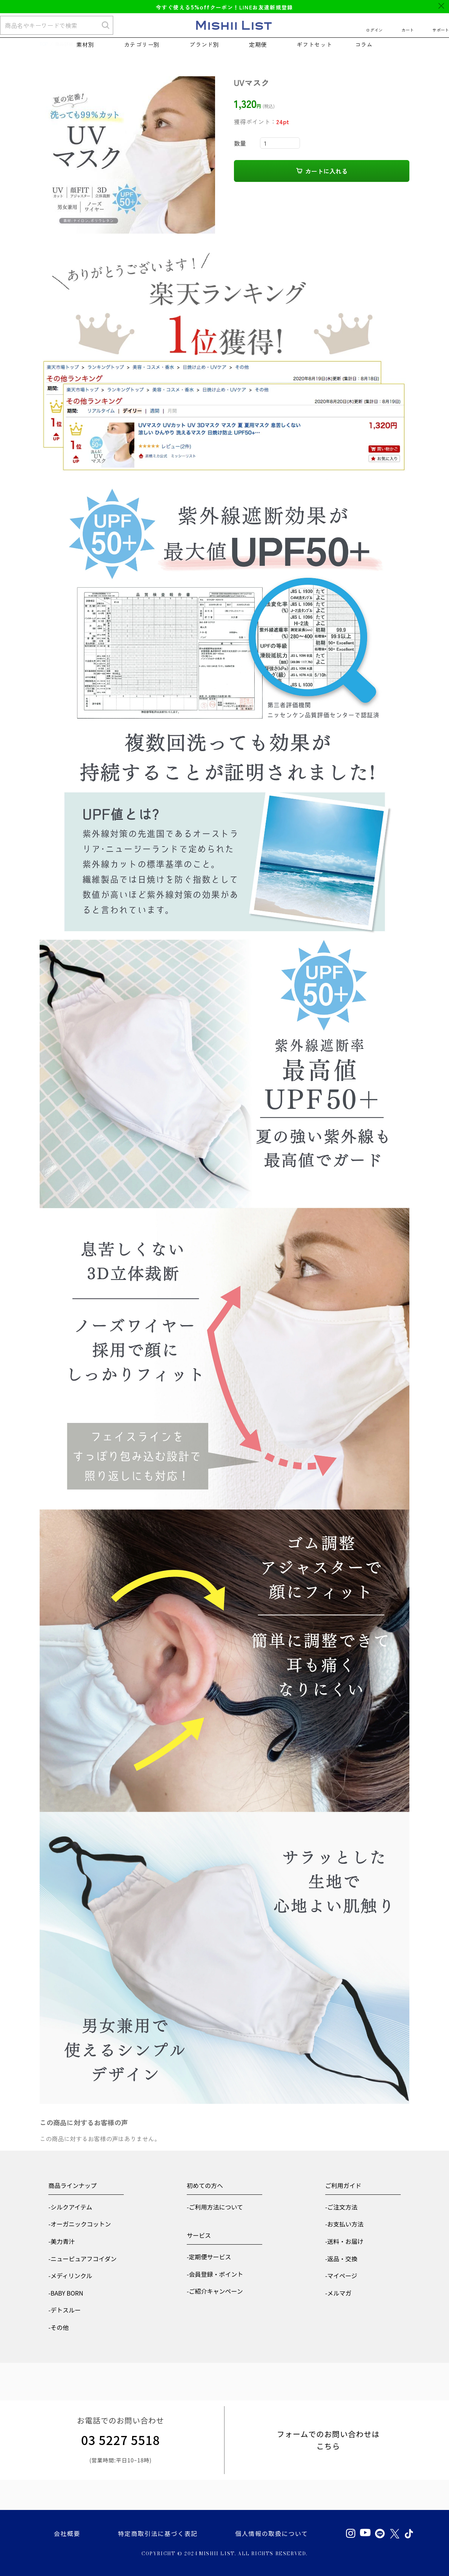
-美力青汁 (61, 2241)
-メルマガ (338, 2292)
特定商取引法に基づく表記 (157, 2533)
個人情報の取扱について (271, 2533)
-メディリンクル (70, 2275)
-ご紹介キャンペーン (215, 2291)
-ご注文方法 (341, 2206)
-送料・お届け (344, 2241)
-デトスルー (64, 2309)
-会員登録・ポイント (215, 2274)
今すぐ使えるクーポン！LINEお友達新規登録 (224, 7)
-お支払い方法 (344, 2223)
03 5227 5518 (120, 2439)
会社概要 (67, 2533)
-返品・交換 (341, 2258)
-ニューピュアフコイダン (82, 2258)
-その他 (58, 2327)
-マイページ (341, 2275)
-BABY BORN (65, 2292)
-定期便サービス (209, 2256)
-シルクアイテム (70, 2206)
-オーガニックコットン (79, 2223)
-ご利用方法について (215, 2206)
